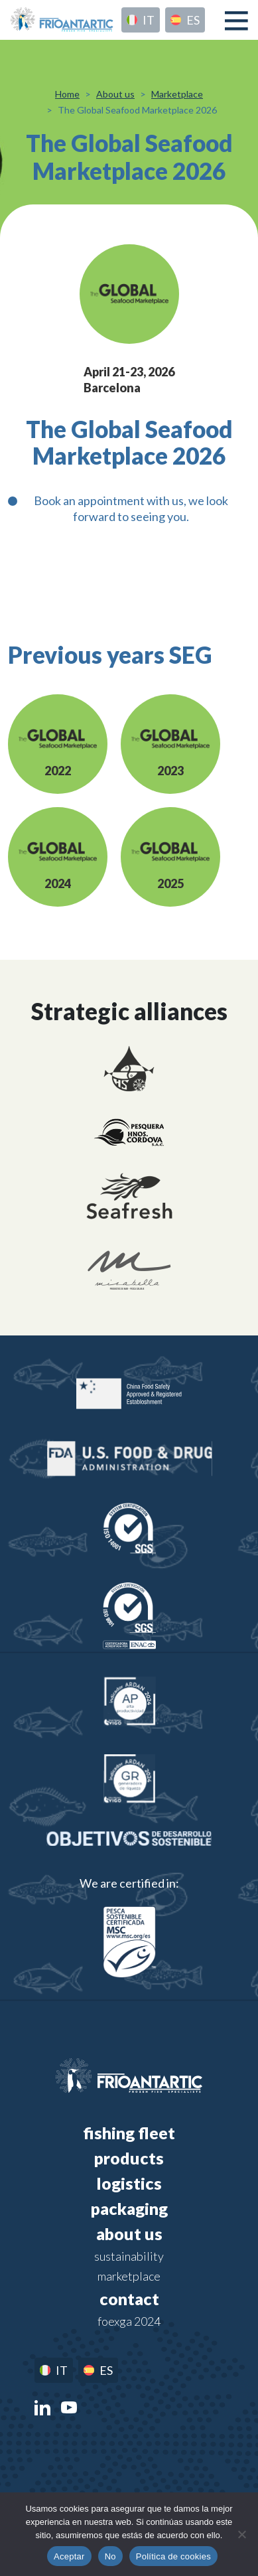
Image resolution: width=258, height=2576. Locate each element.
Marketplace (177, 94)
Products (129, 2158)
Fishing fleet (129, 2133)
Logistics (129, 2183)
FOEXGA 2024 (129, 2321)
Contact (129, 2299)
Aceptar (69, 2556)
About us (115, 94)
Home (67, 94)
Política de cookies (173, 2556)
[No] (241, 2534)
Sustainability (129, 2256)
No (110, 2556)
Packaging (129, 2208)
